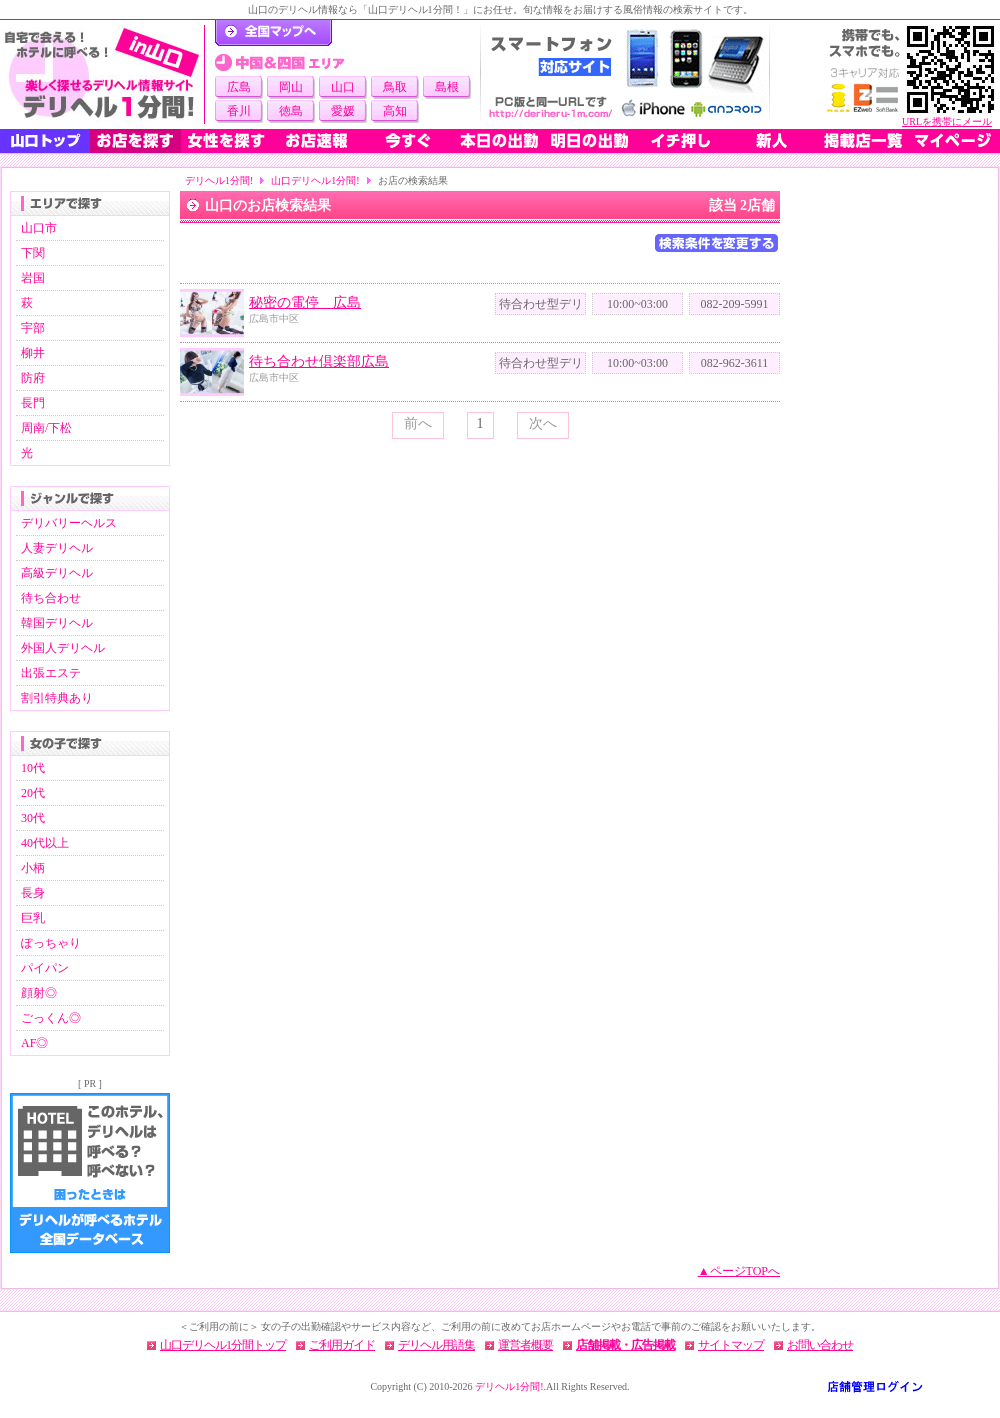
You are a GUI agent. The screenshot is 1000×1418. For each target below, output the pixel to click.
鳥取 (395, 87)
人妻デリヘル (57, 548)
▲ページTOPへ (739, 1271)
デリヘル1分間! (219, 180)
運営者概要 (525, 1345)
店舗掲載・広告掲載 (625, 1345)
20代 (33, 793)
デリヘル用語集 (436, 1345)
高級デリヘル (57, 573)
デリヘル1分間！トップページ (273, 33)
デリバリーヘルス (69, 523)
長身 (33, 893)
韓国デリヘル (57, 623)
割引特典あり (57, 698)
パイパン (45, 968)
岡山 (291, 87)
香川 (239, 111)
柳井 (33, 353)
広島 (239, 87)
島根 (447, 87)
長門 (33, 403)
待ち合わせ (51, 598)
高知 (395, 111)
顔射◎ (39, 993)
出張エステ (51, 673)
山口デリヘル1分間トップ (223, 1345)
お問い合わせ (820, 1345)
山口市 (39, 228)
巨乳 (33, 918)
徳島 (291, 111)
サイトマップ (731, 1345)
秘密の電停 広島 (305, 302)
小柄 (33, 868)
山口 (343, 87)
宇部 (33, 328)
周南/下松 (46, 428)
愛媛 (343, 111)
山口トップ (45, 141)
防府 (33, 378)
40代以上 (45, 843)
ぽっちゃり (51, 943)
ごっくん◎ (51, 1018)
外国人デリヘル (63, 648)
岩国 (33, 278)
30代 (33, 818)
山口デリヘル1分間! (315, 180)
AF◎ (34, 1043)
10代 (33, 768)
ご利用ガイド (342, 1345)
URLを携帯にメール (947, 121)
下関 (33, 253)
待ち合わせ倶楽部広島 (319, 361)
